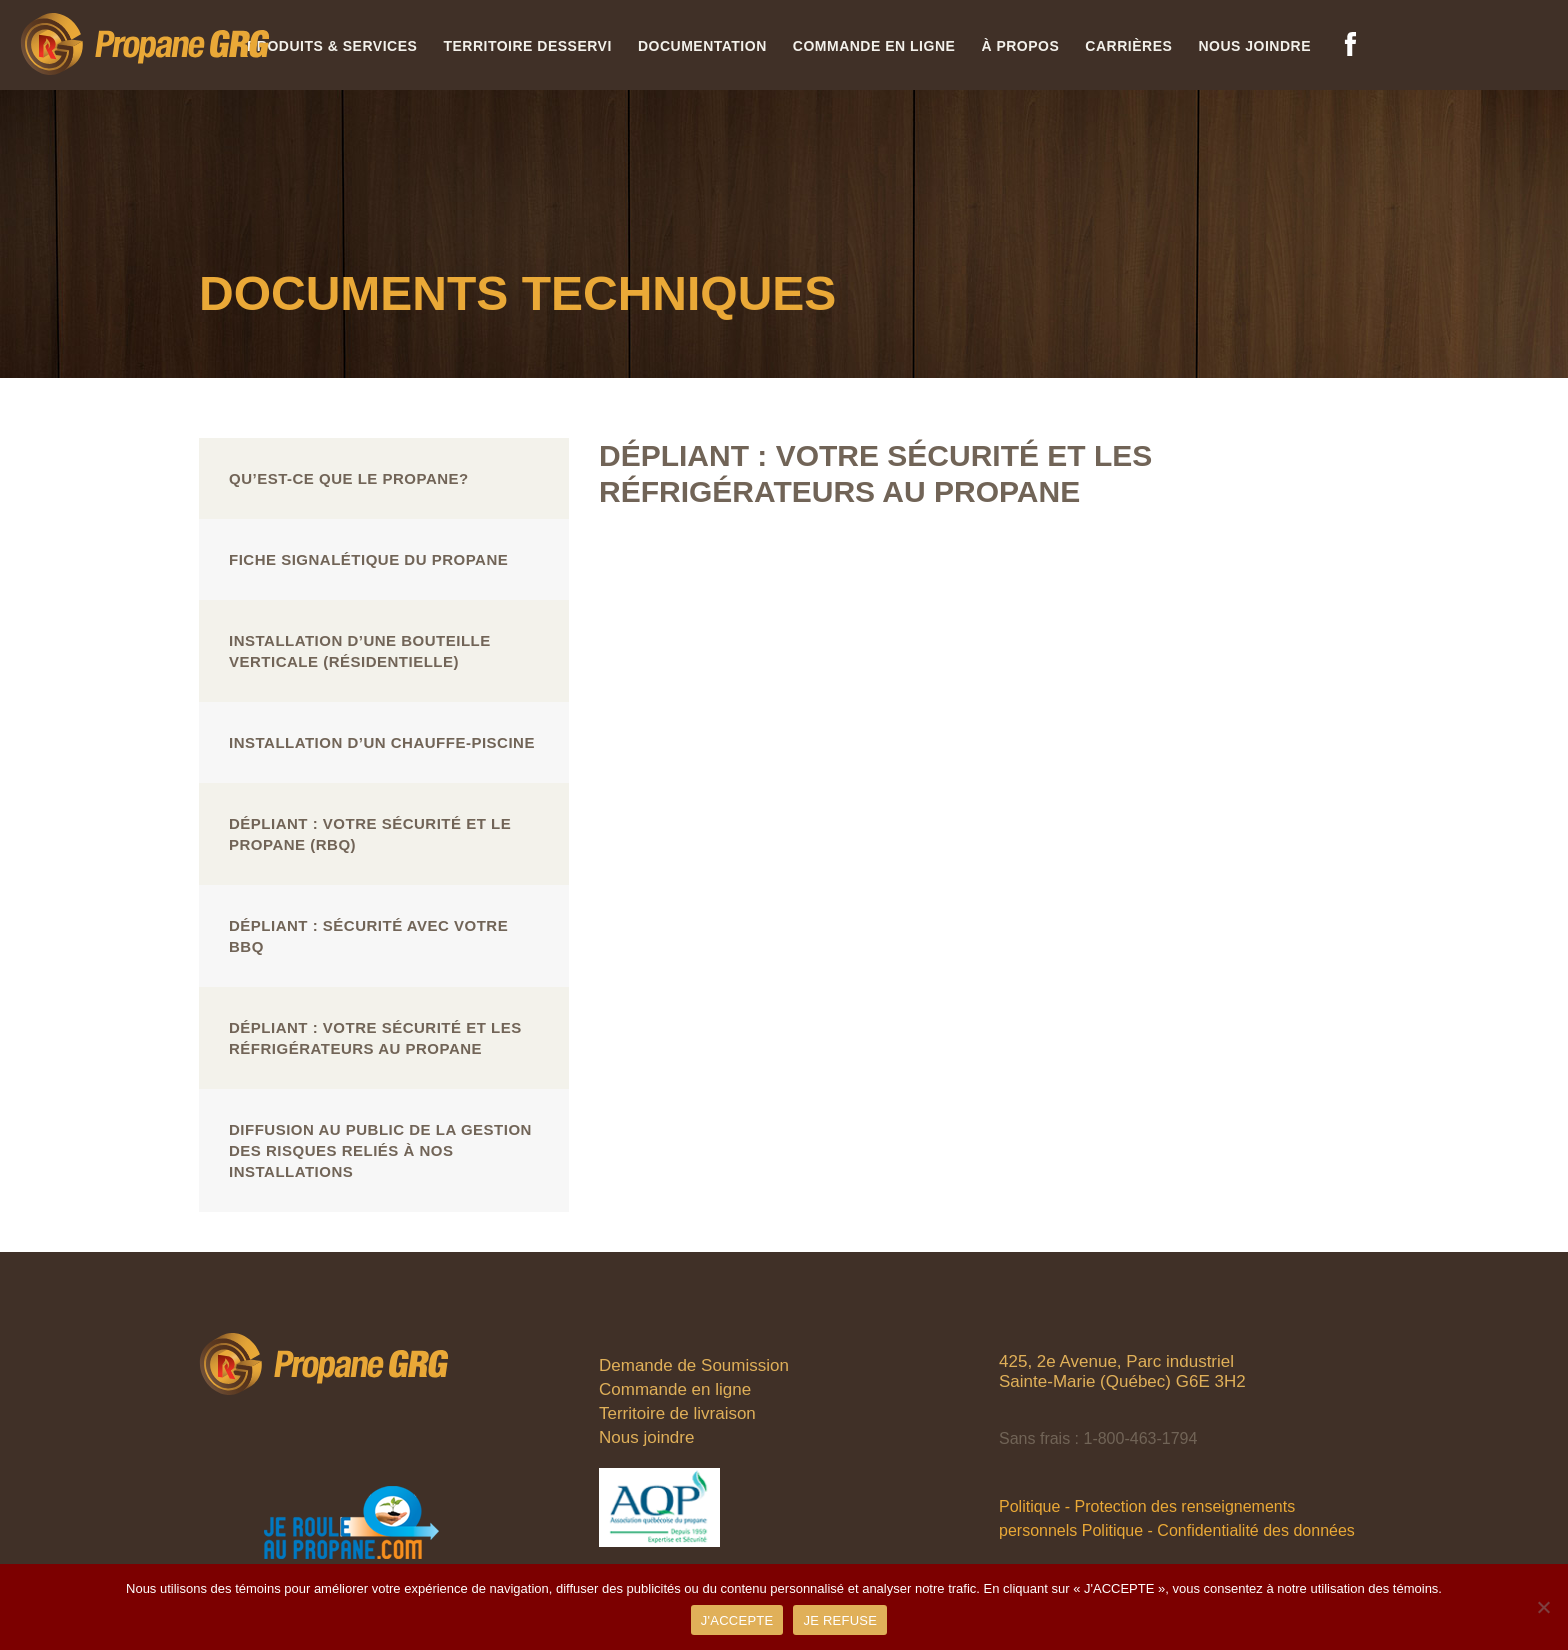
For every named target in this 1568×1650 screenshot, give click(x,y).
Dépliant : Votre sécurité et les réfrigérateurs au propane (375, 1038)
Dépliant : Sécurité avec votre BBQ (368, 936)
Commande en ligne (874, 46)
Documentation (702, 46)
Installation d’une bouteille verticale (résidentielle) (360, 651)
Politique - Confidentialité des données (1218, 1530)
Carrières (1128, 46)
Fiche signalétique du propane (368, 559)
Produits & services (332, 46)
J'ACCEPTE (737, 1620)
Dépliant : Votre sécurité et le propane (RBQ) (370, 834)
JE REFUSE (840, 1620)
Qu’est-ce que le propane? (349, 478)
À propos (1020, 46)
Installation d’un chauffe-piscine (382, 742)
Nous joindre (1254, 46)
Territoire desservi (527, 46)
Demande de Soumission (694, 1365)
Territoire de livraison (677, 1413)
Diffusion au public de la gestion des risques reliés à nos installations (380, 1150)
